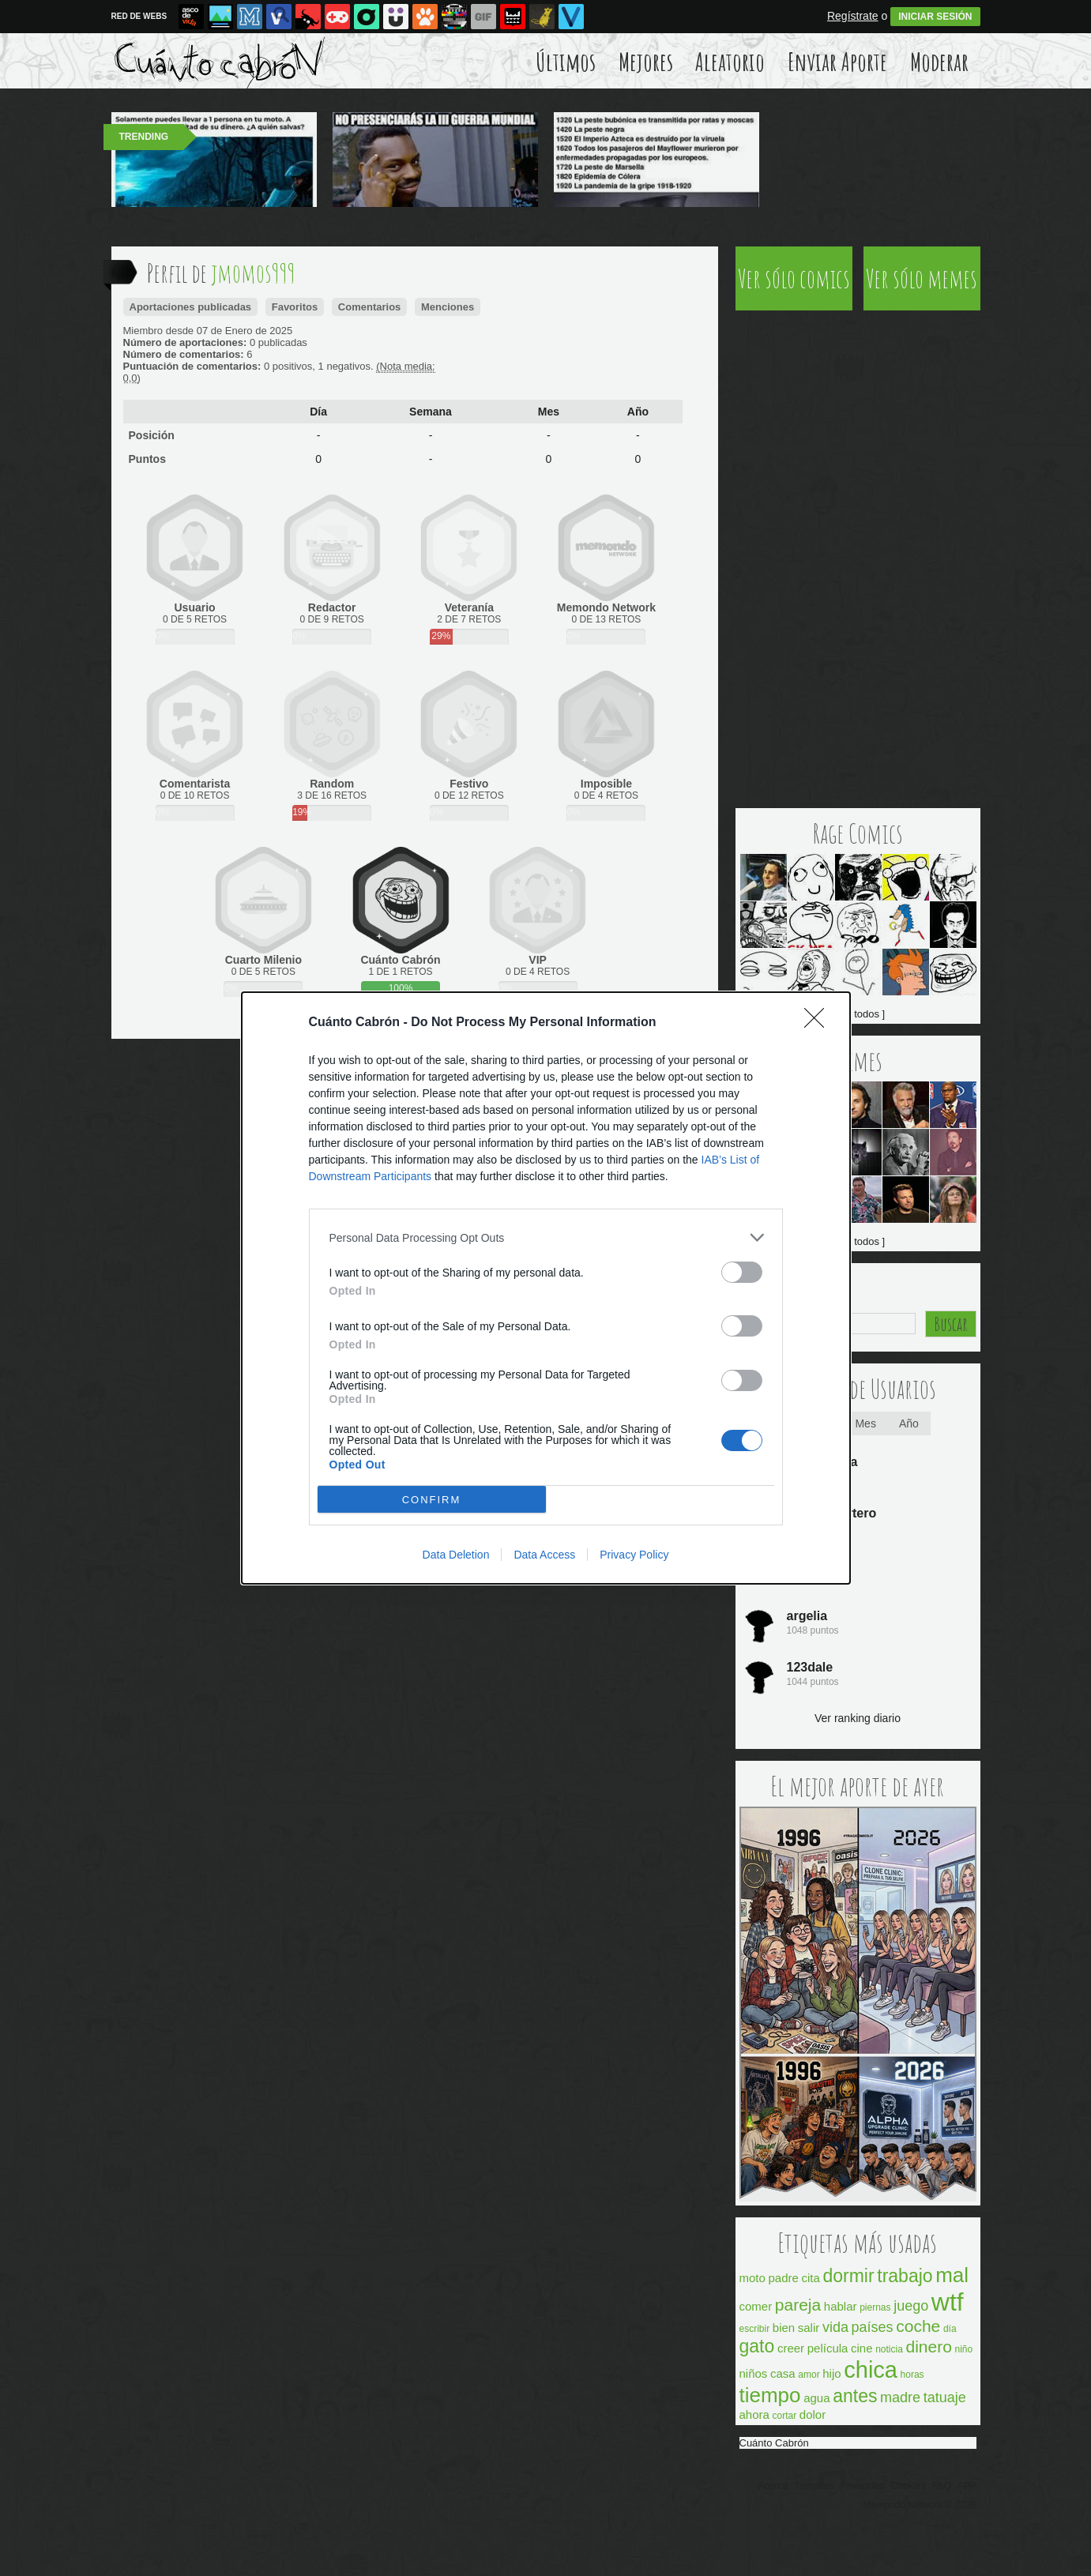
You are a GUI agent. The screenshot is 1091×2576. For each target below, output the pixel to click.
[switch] (741, 1272)
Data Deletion (456, 1554)
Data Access (544, 1554)
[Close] (819, 1023)
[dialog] (546, 1288)
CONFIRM (431, 1500)
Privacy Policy (634, 1554)
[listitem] (545, 1237)
